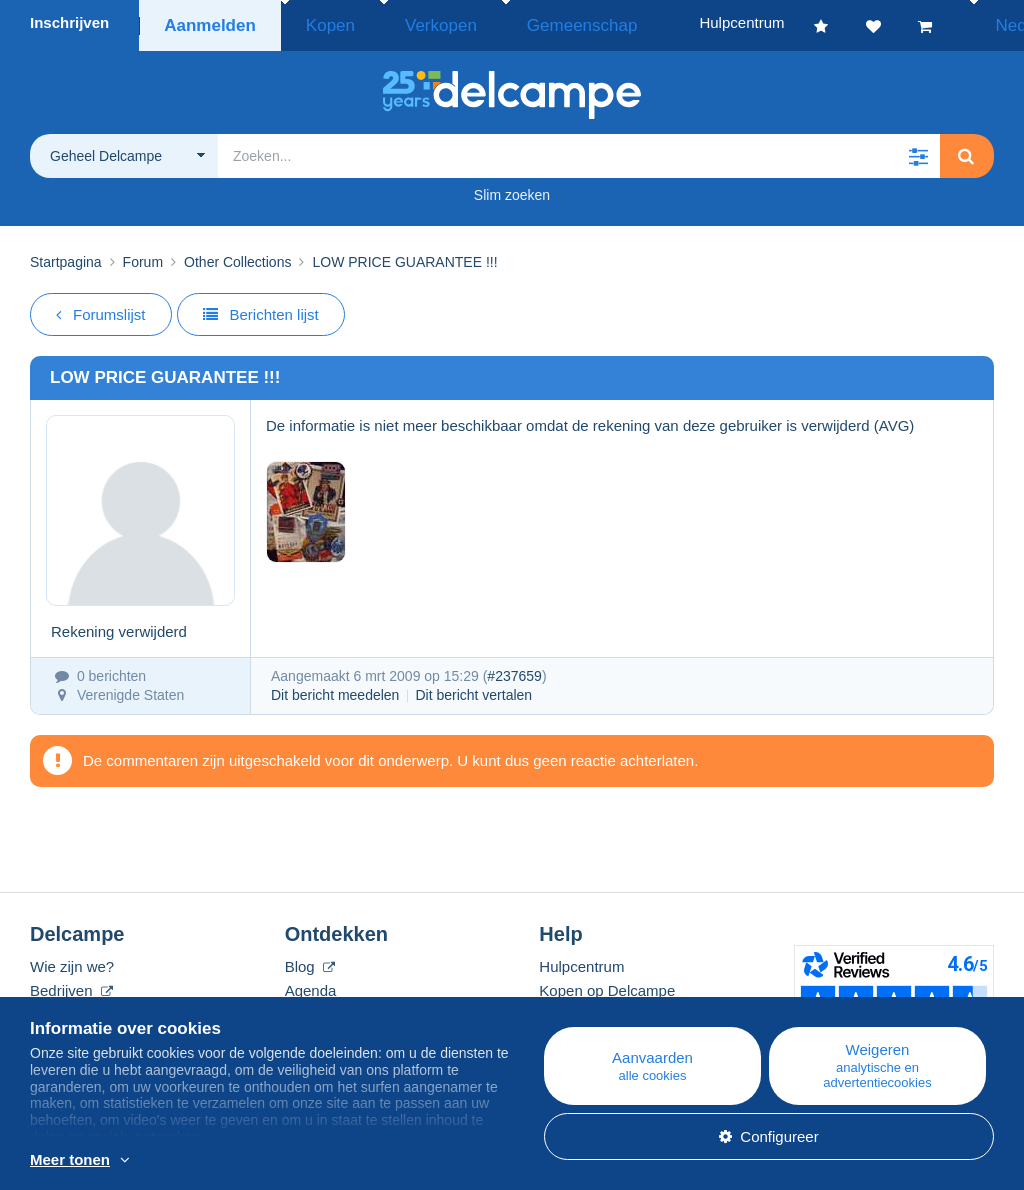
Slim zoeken (512, 189)
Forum (143, 256)
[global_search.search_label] (579, 150)
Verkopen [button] (407, 22)
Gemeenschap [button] (523, 22)
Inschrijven (69, 22)
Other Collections (237, 256)
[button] (918, 150)
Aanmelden (208, 22)
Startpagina (66, 256)
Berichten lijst (261, 308)
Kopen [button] (318, 22)
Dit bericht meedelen (335, 689)
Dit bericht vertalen (473, 689)
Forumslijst (101, 308)
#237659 (514, 670)
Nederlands (960, 22)
